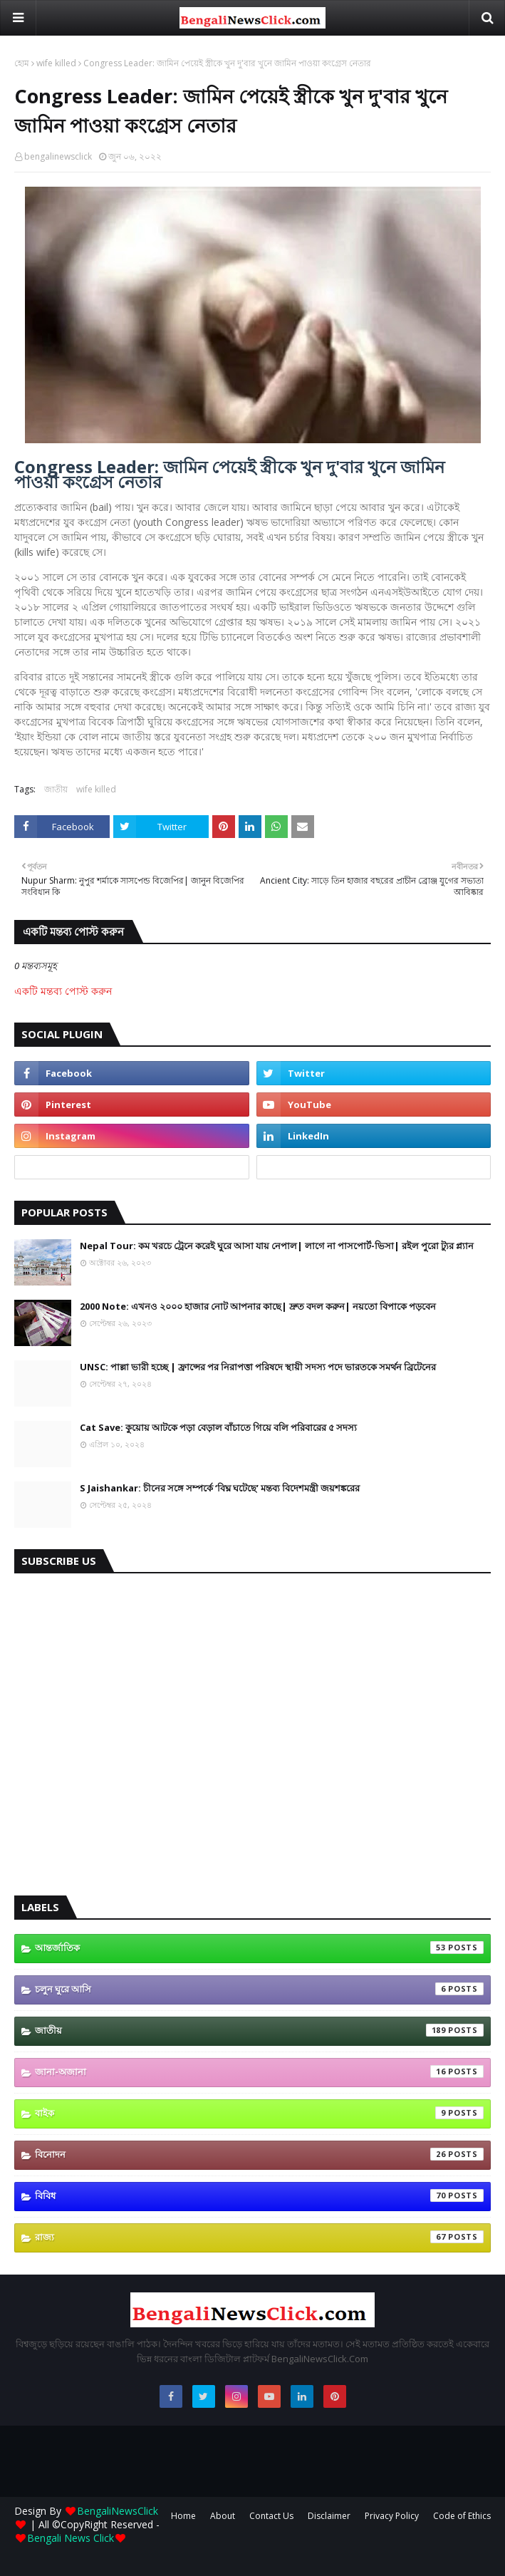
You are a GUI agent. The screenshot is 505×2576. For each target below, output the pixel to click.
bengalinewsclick (58, 156)
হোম (21, 63)
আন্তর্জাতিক (259, 1947)
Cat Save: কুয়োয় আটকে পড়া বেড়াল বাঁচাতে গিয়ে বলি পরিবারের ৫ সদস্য (218, 1427)
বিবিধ (259, 2195)
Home (183, 2516)
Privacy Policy (392, 2516)
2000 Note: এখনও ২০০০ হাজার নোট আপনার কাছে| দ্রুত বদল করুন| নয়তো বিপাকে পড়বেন (258, 1306)
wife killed (56, 63)
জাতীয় (56, 789)
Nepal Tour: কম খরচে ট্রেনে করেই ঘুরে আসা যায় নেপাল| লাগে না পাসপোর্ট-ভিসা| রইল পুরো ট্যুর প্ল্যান (277, 1245)
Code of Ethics (462, 2516)
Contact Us (271, 2516)
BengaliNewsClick (117, 2511)
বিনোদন (259, 2154)
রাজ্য (259, 2236)
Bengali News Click (70, 2538)
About (222, 2516)
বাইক (259, 2112)
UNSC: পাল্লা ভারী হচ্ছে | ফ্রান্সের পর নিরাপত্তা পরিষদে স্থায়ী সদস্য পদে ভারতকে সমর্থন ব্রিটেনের (258, 1366)
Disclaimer (329, 2516)
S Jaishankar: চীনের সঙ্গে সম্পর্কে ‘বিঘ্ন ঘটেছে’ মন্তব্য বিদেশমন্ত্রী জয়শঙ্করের (220, 1487)
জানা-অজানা (259, 2071)
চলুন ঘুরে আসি (259, 1988)
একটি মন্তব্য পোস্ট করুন (63, 991)
